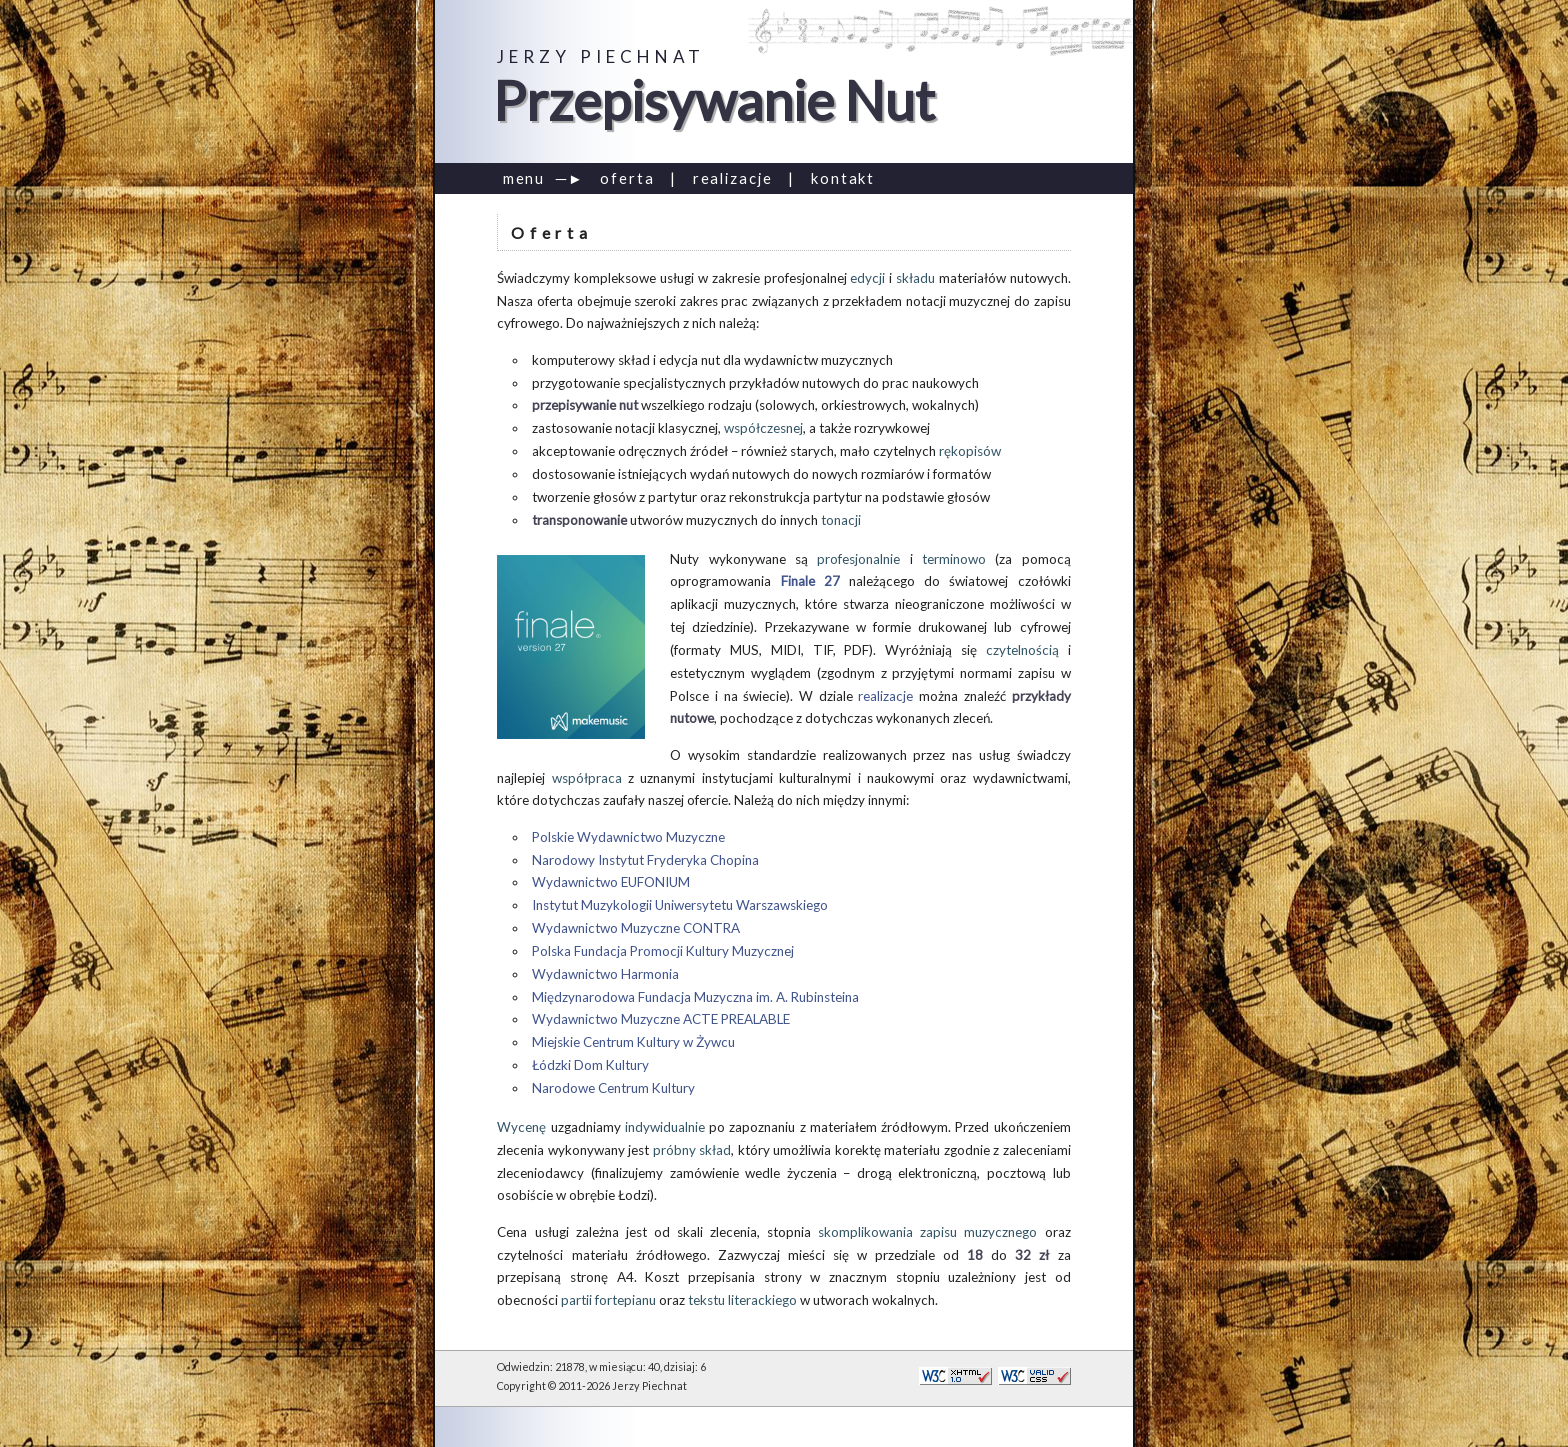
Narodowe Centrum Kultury (613, 1088)
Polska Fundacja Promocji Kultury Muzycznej (663, 951)
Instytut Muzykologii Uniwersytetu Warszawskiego (680, 905)
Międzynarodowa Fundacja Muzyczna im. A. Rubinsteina (695, 997)
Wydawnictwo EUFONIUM (611, 882)
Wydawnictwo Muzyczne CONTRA (636, 928)
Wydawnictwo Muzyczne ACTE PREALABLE (661, 1019)
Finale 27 (810, 581)
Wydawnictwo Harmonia (605, 974)
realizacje (733, 178)
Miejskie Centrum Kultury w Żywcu (633, 1042)
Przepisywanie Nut (714, 100)
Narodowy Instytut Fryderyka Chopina (645, 860)
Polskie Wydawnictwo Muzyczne (628, 837)
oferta (627, 178)
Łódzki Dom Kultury (590, 1065)
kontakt (843, 178)
